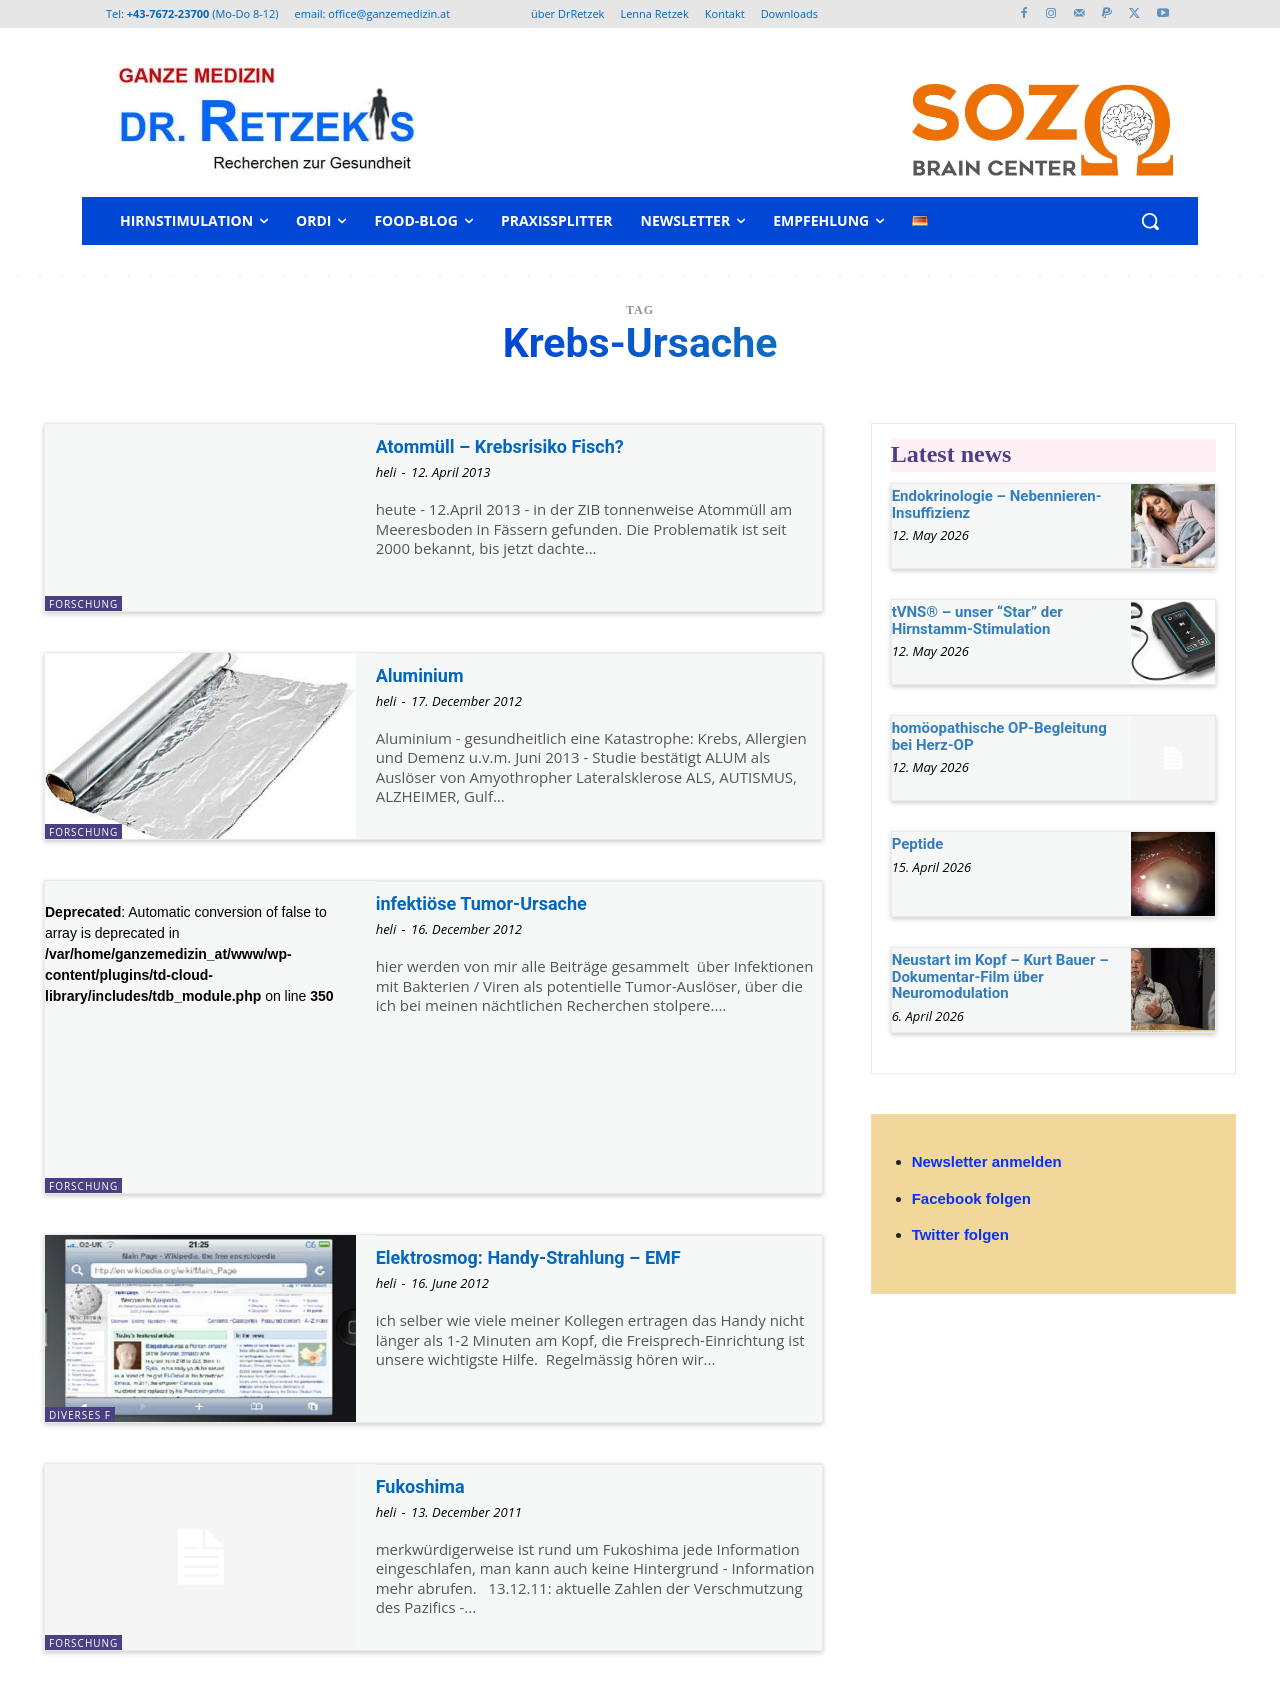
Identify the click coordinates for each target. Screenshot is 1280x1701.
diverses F (80, 1415)
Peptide (918, 844)
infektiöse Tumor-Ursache (499, 903)
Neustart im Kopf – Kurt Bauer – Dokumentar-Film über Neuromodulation (1000, 976)
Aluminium (427, 675)
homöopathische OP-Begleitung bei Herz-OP (999, 736)
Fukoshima (428, 1486)
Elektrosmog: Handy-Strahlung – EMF (554, 1257)
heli (386, 472)
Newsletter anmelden (987, 1161)
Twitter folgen (960, 1234)
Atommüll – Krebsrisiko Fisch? (520, 446)
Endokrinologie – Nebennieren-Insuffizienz (997, 504)
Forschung (83, 604)
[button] (1150, 221)
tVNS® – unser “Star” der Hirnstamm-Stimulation (977, 620)
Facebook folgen (971, 1198)
